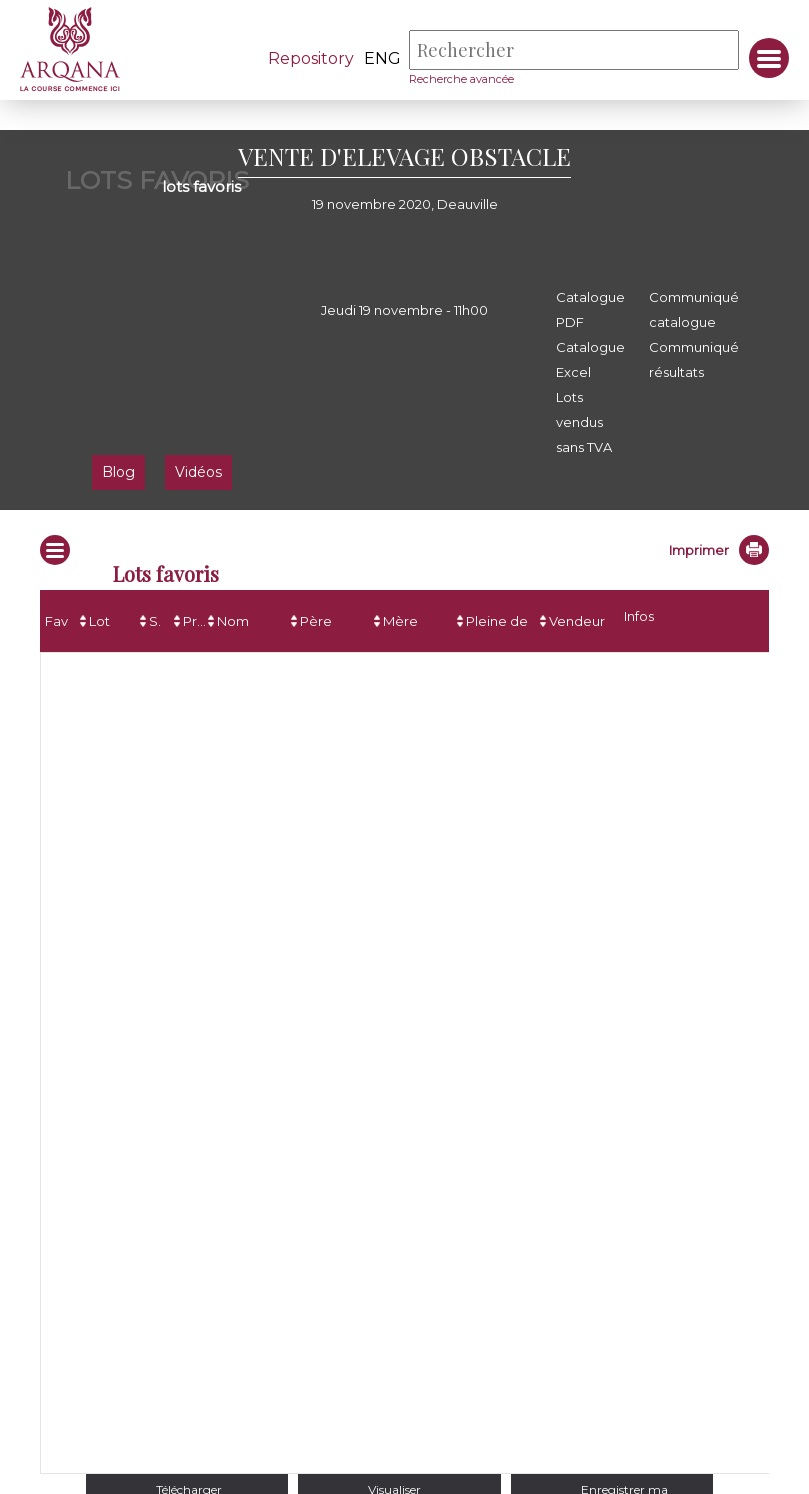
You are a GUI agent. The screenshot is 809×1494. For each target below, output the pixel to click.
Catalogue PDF (590, 309)
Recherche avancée (461, 79)
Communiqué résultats (694, 359)
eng (382, 58)
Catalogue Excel (590, 359)
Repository (311, 58)
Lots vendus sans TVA (584, 422)
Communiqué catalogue (694, 309)
